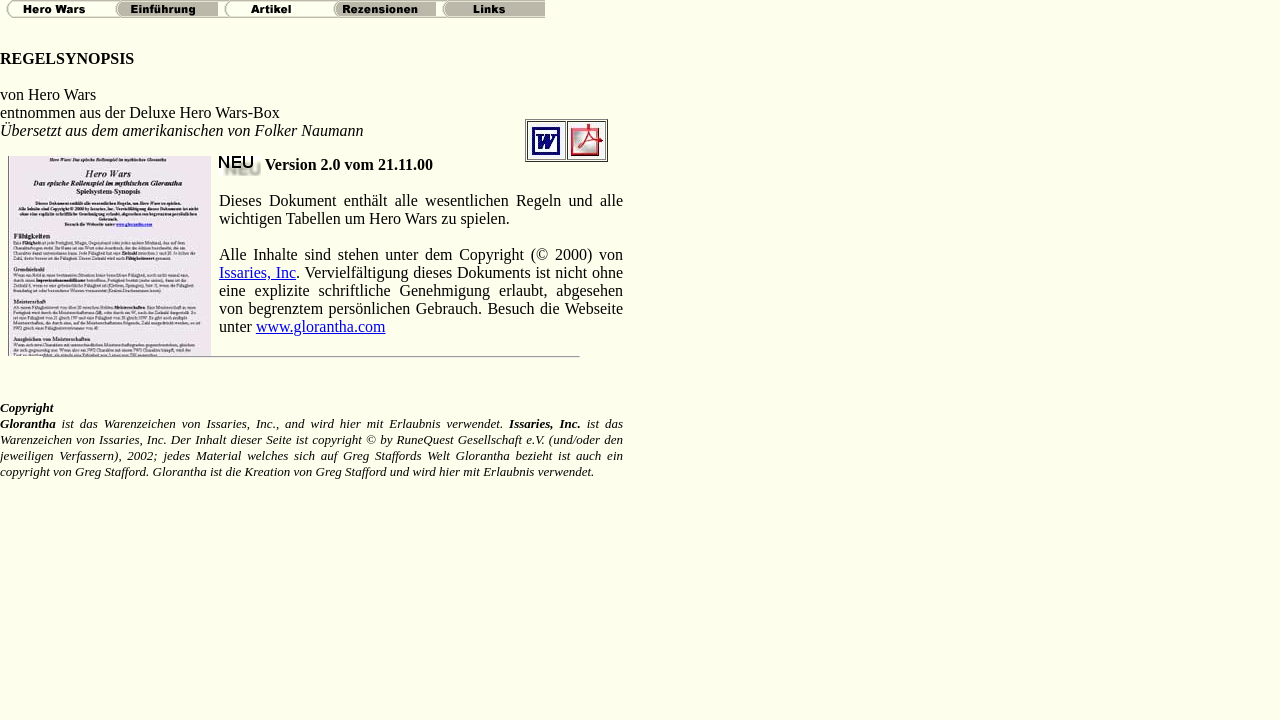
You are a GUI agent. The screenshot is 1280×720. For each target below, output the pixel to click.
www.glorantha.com (321, 326)
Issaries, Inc (257, 272)
